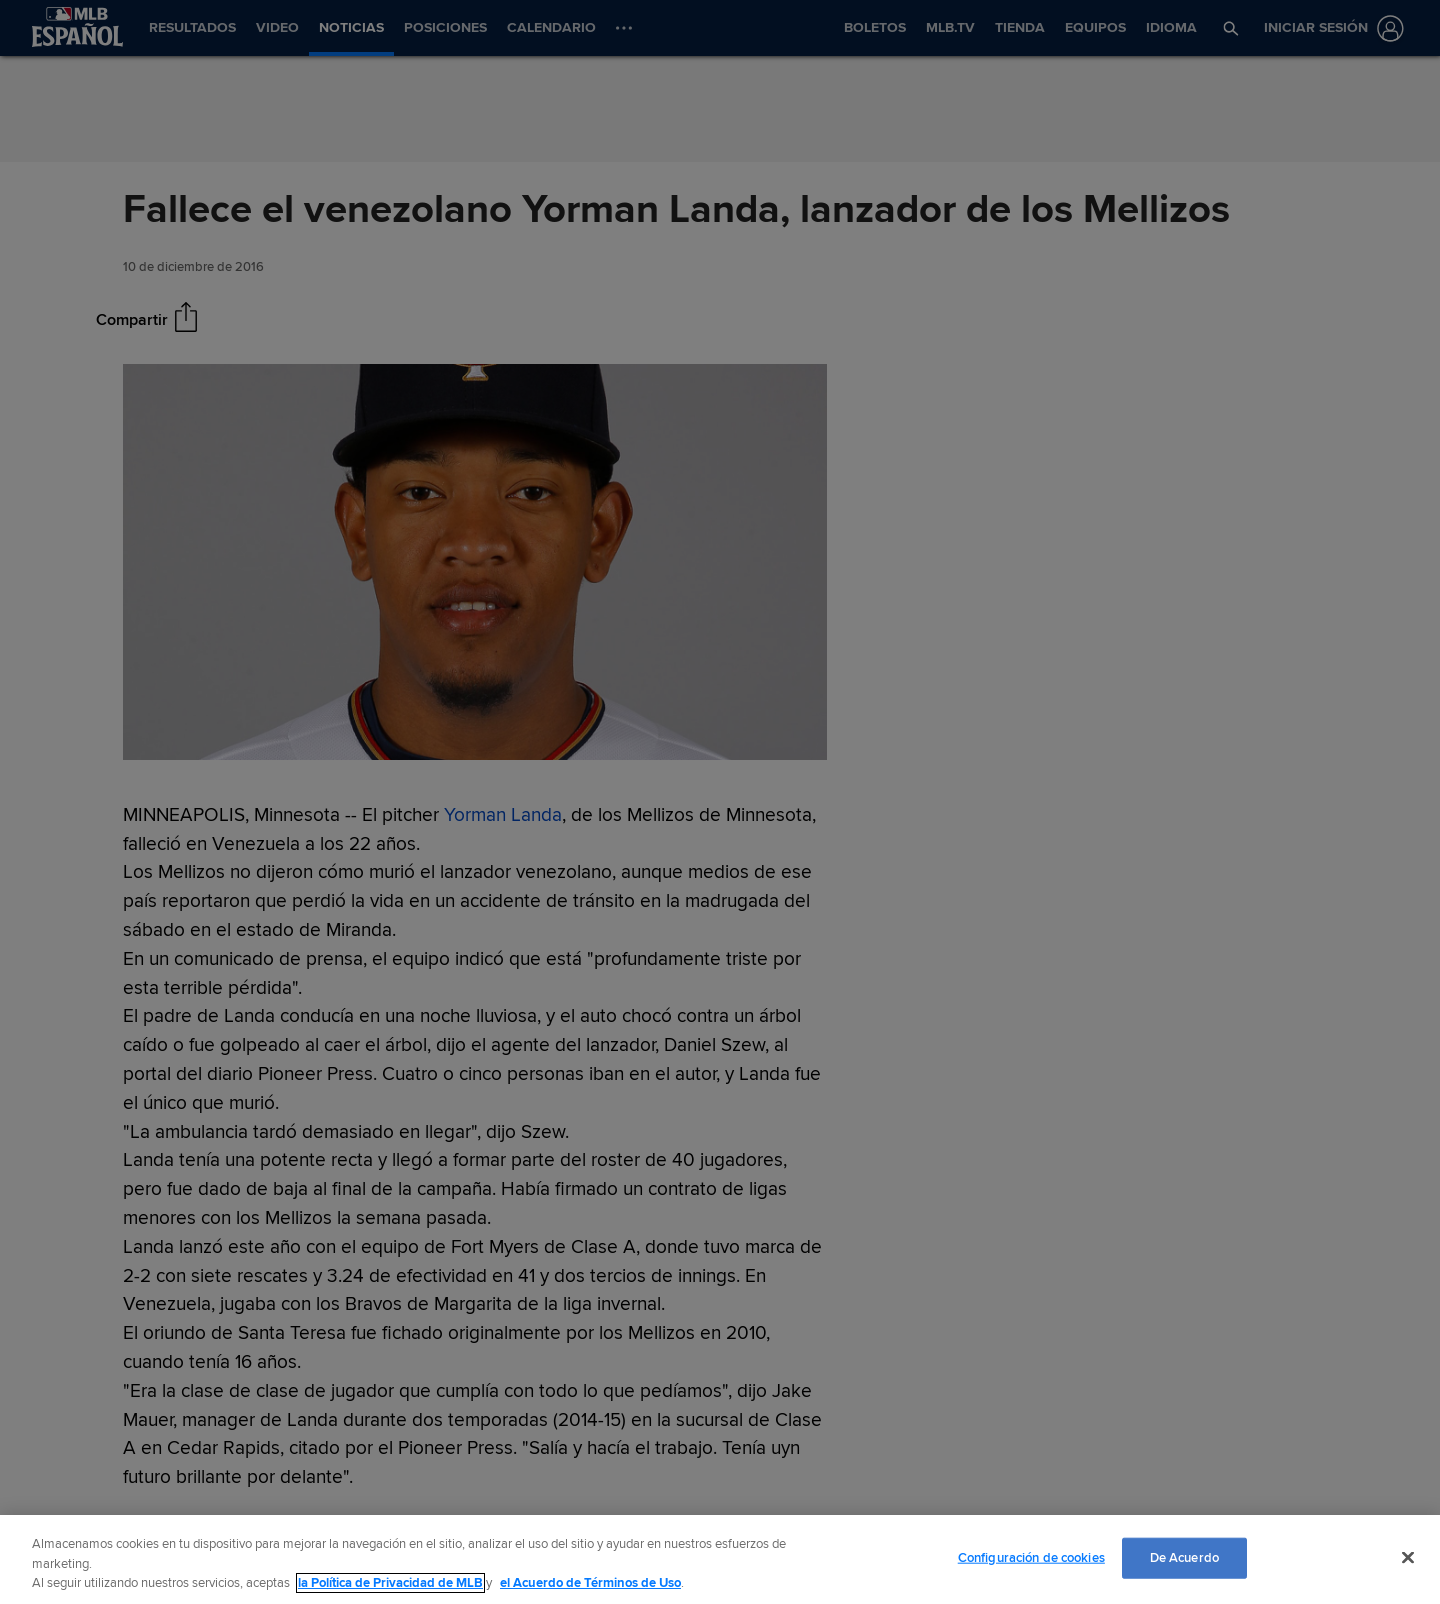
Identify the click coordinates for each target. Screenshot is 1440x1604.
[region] (720, 1559)
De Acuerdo (1184, 1557)
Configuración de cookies (1031, 1557)
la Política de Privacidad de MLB (390, 1583)
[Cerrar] (1408, 1557)
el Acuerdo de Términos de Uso (590, 1583)
